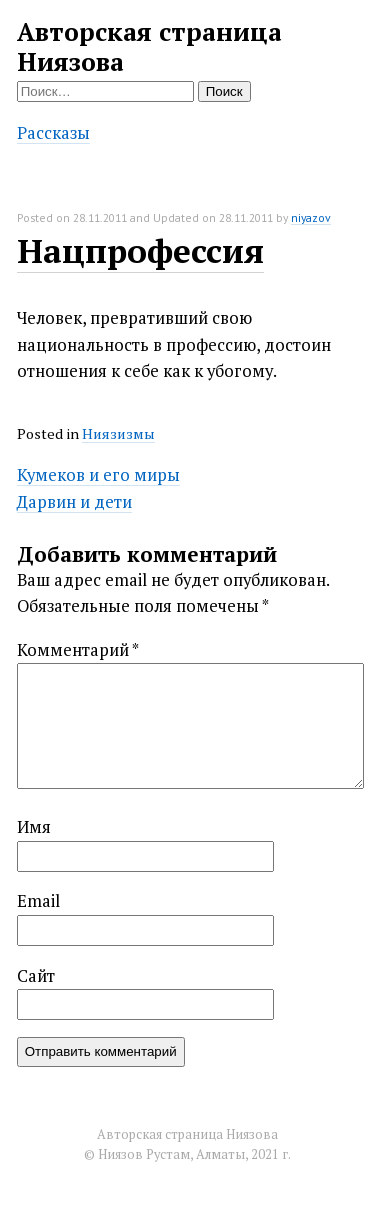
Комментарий (78, 650)
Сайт (36, 1000)
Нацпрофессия (140, 250)
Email (38, 925)
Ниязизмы (118, 433)
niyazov (311, 217)
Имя (34, 851)
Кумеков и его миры (98, 475)
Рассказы (53, 133)
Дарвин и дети (74, 502)
